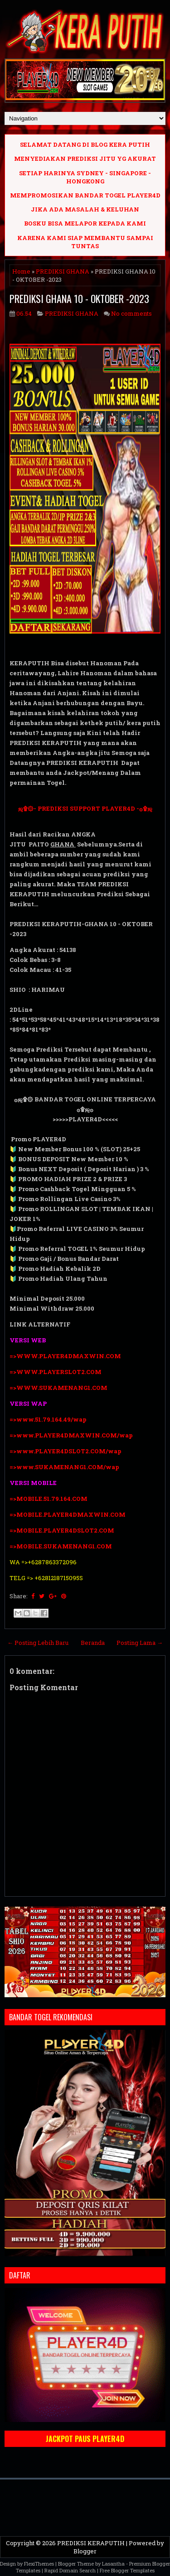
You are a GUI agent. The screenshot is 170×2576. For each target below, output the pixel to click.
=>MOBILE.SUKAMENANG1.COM (61, 1546)
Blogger (85, 2551)
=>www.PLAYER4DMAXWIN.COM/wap (71, 1435)
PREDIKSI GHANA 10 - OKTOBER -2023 (79, 298)
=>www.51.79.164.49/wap (48, 1419)
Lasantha (113, 2563)
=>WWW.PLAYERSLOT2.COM (56, 1372)
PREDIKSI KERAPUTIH (91, 2543)
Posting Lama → (140, 1643)
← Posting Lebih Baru (37, 1643)
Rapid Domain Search (70, 2570)
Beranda (93, 1643)
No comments (131, 313)
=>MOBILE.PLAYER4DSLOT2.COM (62, 1530)
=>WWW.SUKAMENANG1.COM (58, 1388)
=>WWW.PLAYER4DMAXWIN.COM (65, 1356)
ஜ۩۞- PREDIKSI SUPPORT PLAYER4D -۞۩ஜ (85, 808)
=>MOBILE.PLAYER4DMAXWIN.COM (68, 1514)
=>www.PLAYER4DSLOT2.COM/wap (65, 1451)
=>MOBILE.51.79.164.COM (48, 1499)
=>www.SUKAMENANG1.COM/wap (64, 1467)
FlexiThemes (39, 2563)
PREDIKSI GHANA (62, 271)
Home (21, 271)
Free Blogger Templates (127, 2570)
